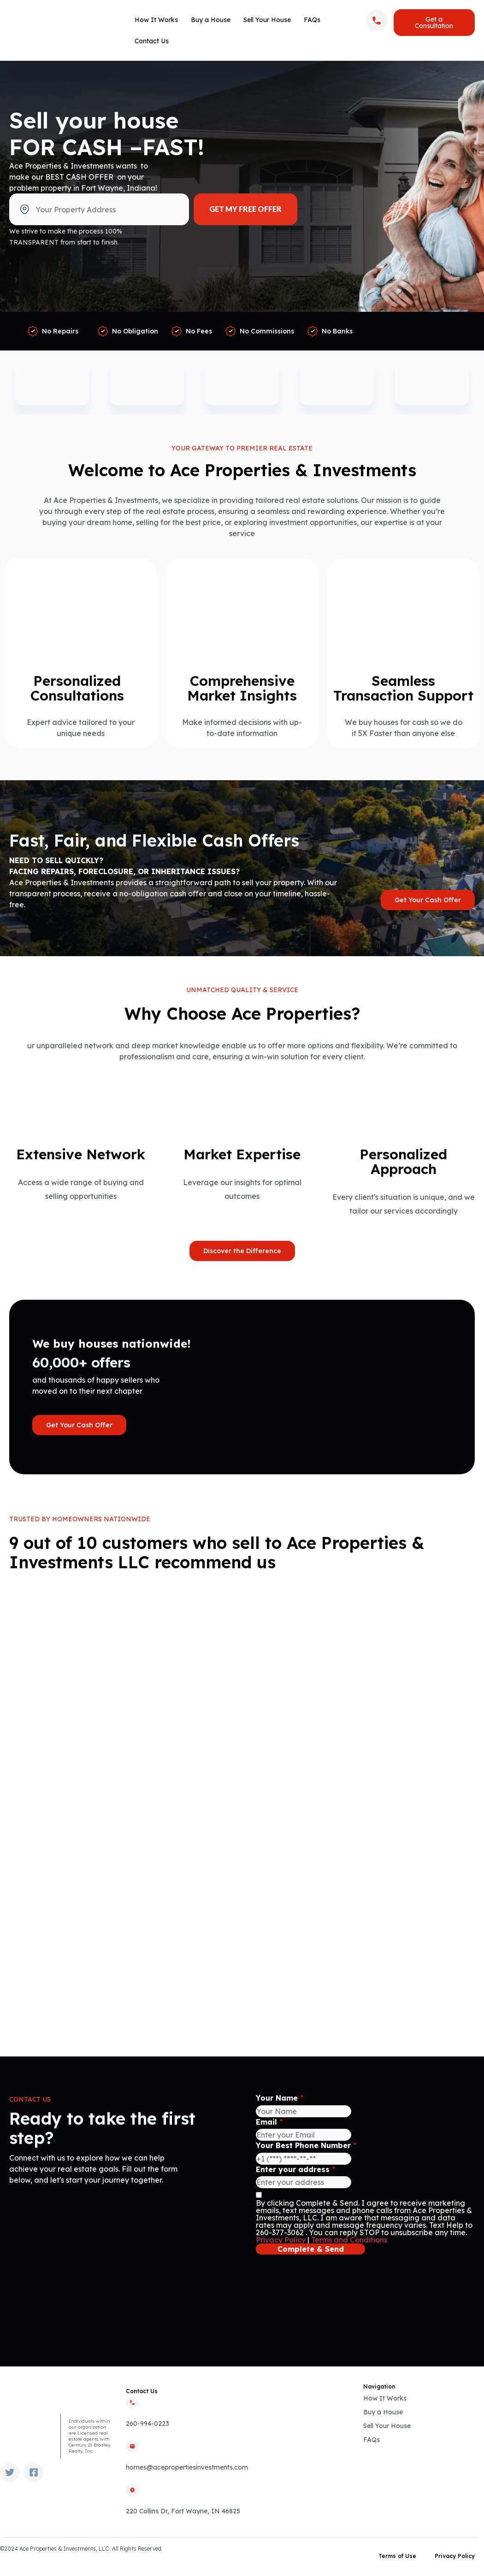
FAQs (312, 20)
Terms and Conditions (349, 2239)
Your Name (279, 2098)
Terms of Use (397, 2556)
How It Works (156, 20)
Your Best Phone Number (306, 2145)
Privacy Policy (281, 2239)
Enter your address (295, 2169)
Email (269, 2121)
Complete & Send (310, 2249)
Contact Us (152, 41)
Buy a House (210, 20)
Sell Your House (267, 20)
